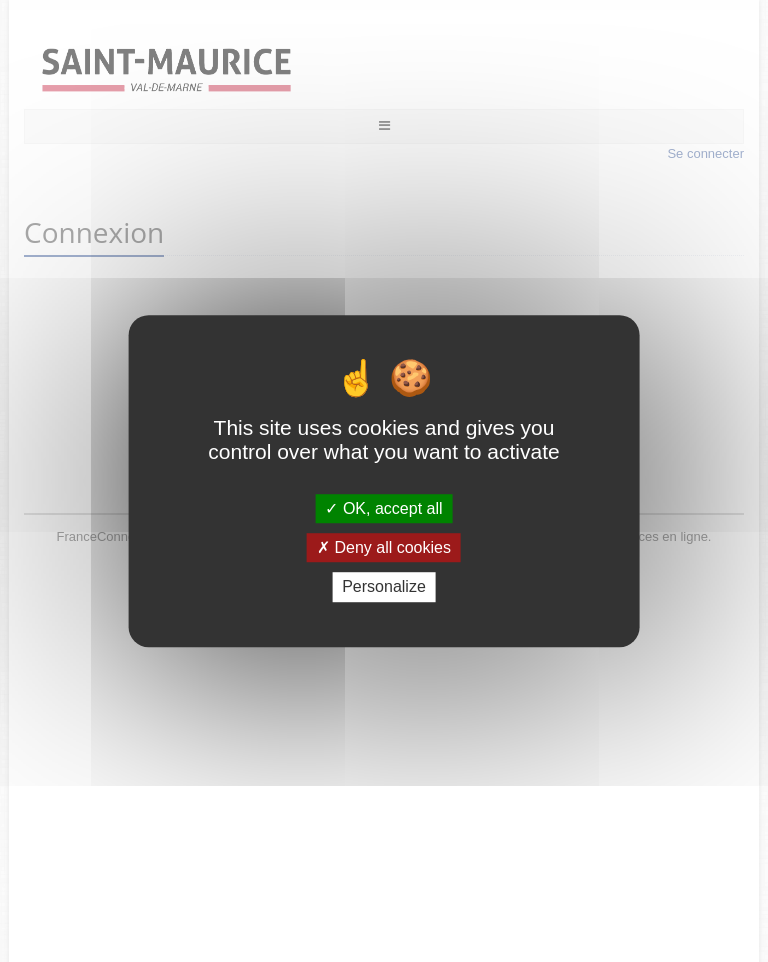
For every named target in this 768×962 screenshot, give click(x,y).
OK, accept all (383, 508)
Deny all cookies (384, 547)
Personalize (384, 587)
